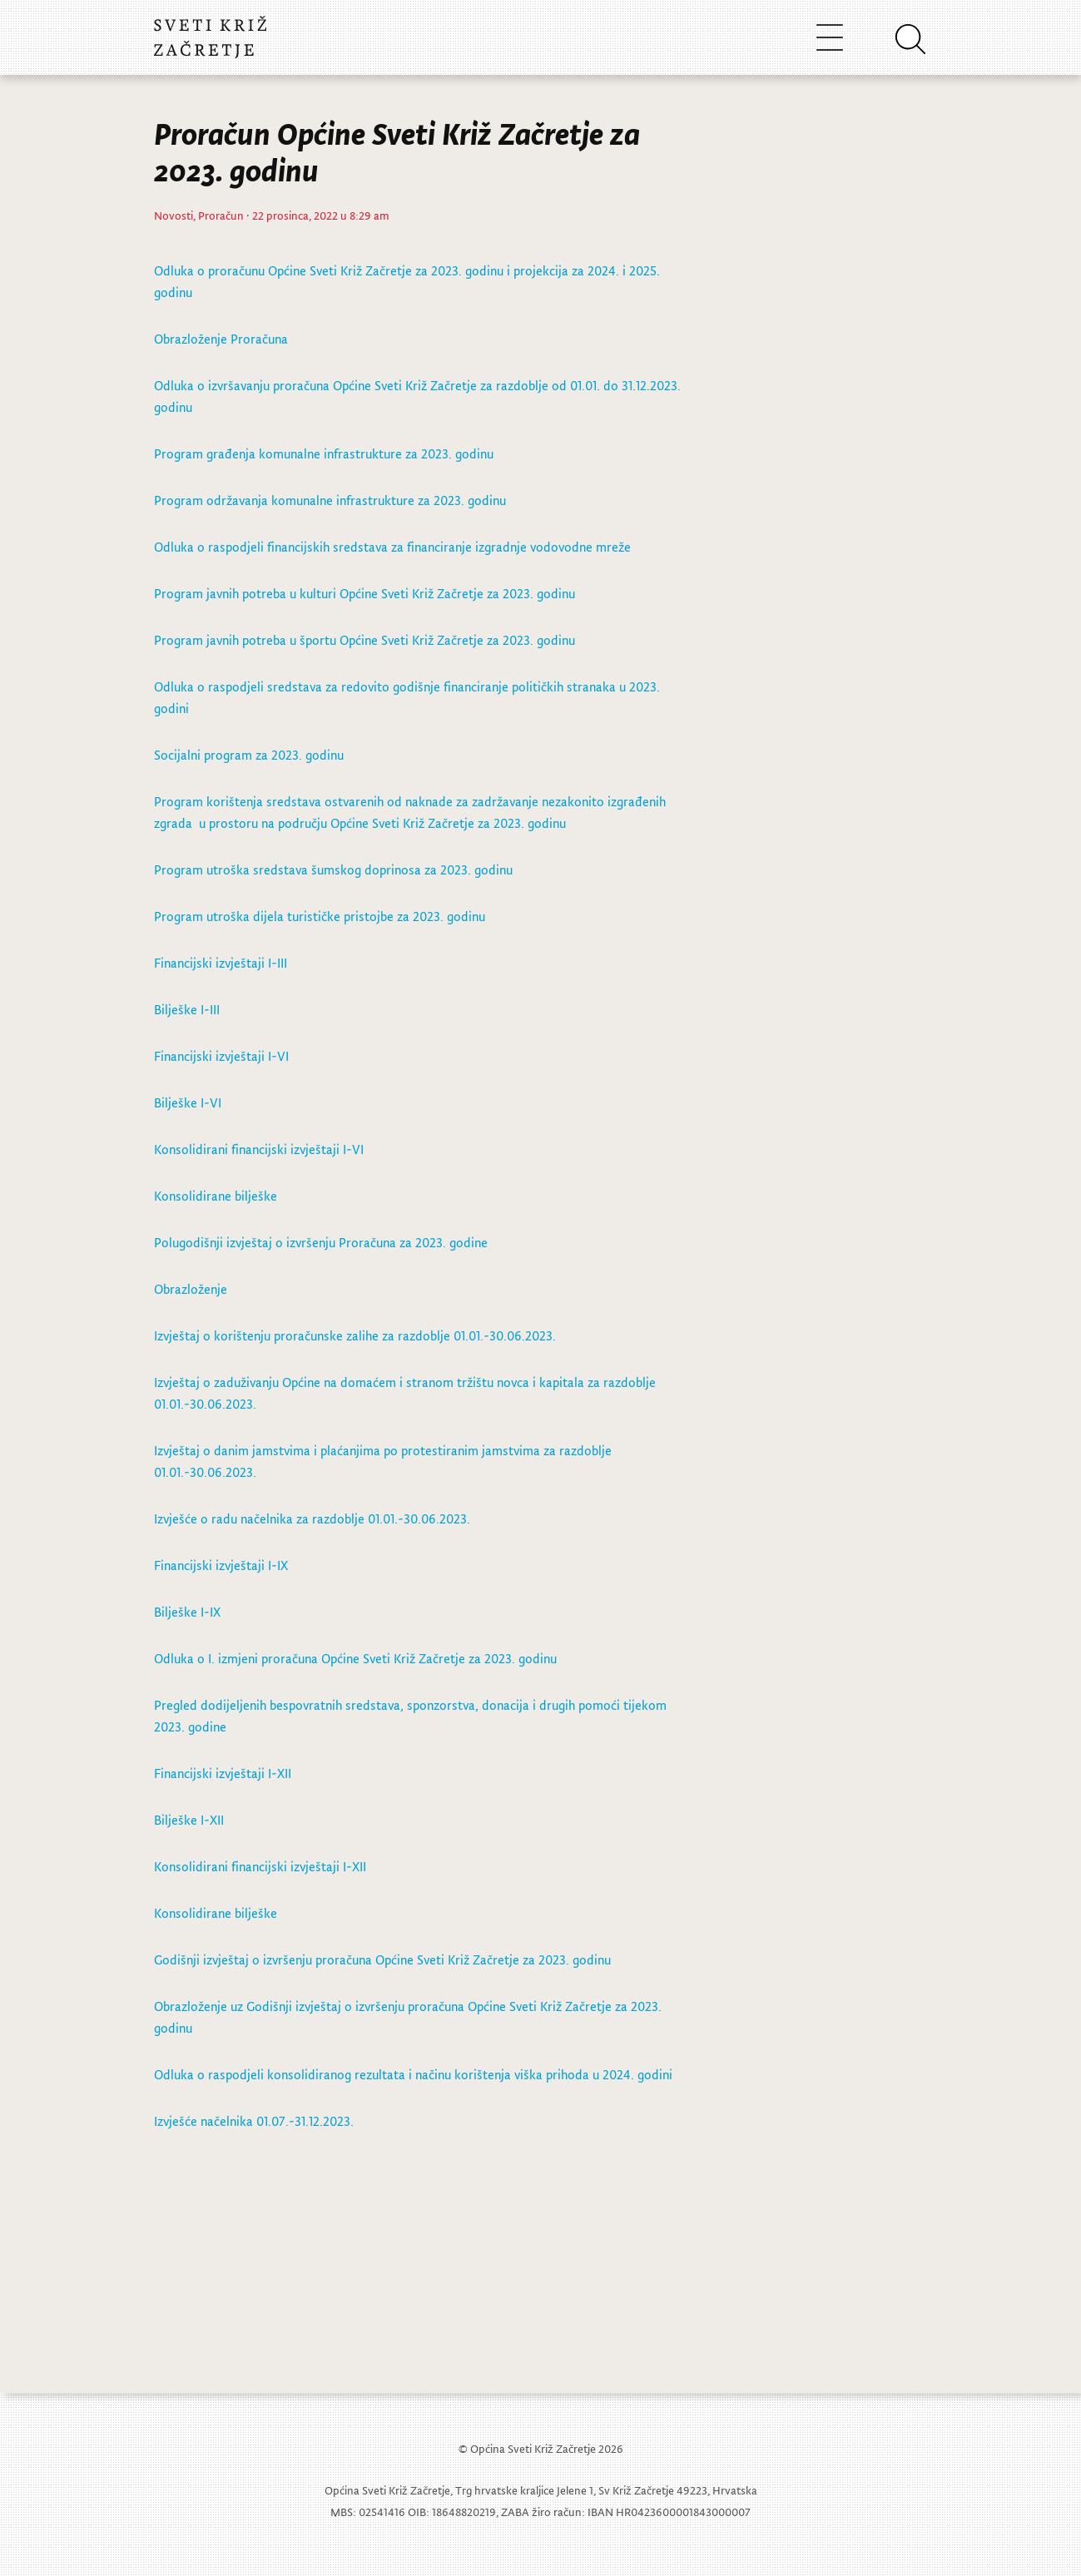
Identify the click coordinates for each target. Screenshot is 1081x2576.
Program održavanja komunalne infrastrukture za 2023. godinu (330, 500)
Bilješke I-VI (187, 1102)
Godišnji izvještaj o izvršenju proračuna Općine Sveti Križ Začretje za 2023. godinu (382, 1959)
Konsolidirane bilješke (215, 1195)
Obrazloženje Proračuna (222, 338)
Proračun (221, 215)
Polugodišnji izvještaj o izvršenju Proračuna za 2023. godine (321, 1242)
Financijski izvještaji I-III (220, 963)
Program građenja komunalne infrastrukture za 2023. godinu (323, 453)
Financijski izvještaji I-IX (221, 1565)
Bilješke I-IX (187, 1612)
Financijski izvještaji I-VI (221, 1056)
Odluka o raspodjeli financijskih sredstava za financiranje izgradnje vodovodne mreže (392, 546)
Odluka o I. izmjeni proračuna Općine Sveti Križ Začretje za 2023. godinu (355, 1658)
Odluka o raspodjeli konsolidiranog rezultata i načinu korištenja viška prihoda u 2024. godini (413, 2074)
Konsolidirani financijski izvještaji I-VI (259, 1149)
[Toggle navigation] (830, 37)
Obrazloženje (190, 1289)
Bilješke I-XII (189, 1820)
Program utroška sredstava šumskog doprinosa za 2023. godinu (333, 869)
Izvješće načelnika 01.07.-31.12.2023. (257, 2121)
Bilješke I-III (187, 1009)
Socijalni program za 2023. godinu (249, 755)
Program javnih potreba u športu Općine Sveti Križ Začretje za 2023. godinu (364, 640)
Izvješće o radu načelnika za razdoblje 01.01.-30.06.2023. (312, 1518)
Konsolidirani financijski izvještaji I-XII (260, 1866)
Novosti (173, 215)
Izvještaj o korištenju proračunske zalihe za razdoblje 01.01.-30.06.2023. (355, 1335)
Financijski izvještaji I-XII (222, 1773)
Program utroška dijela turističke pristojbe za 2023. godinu (319, 916)
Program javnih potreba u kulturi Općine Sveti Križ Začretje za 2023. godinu (364, 593)
